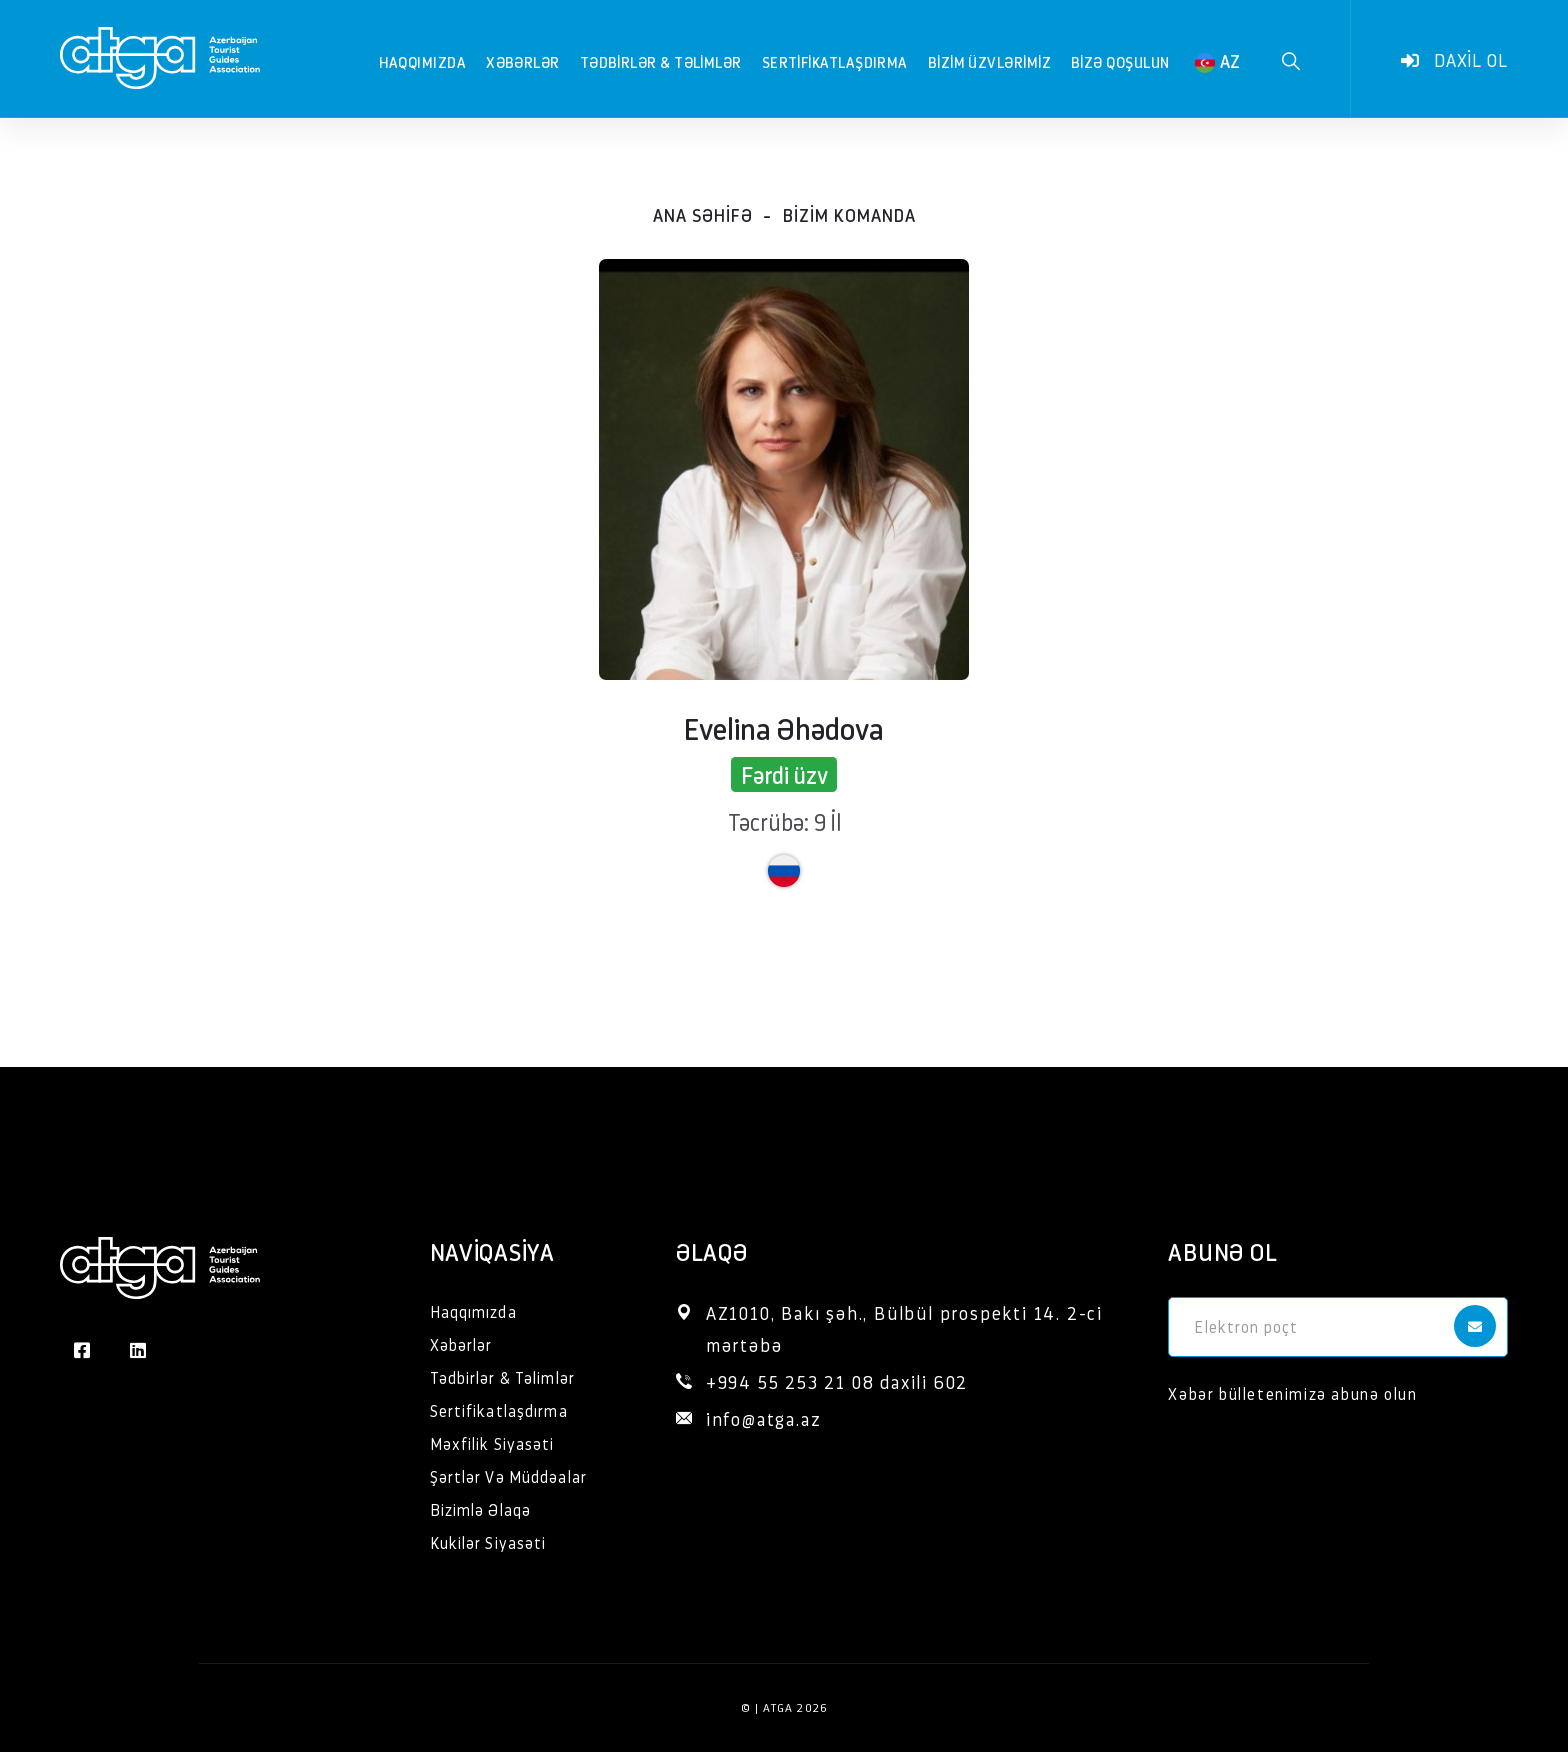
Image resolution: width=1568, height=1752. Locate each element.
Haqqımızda (423, 61)
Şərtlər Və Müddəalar (508, 1476)
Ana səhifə (703, 214)
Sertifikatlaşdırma (835, 61)
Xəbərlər (523, 61)
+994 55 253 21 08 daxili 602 (837, 1381)
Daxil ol (1454, 60)
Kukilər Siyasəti (488, 1542)
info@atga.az (764, 1418)
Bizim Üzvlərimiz (989, 61)
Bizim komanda (849, 214)
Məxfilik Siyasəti (492, 1443)
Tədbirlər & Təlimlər (661, 61)
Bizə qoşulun (1120, 61)
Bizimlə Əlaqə (481, 1509)
